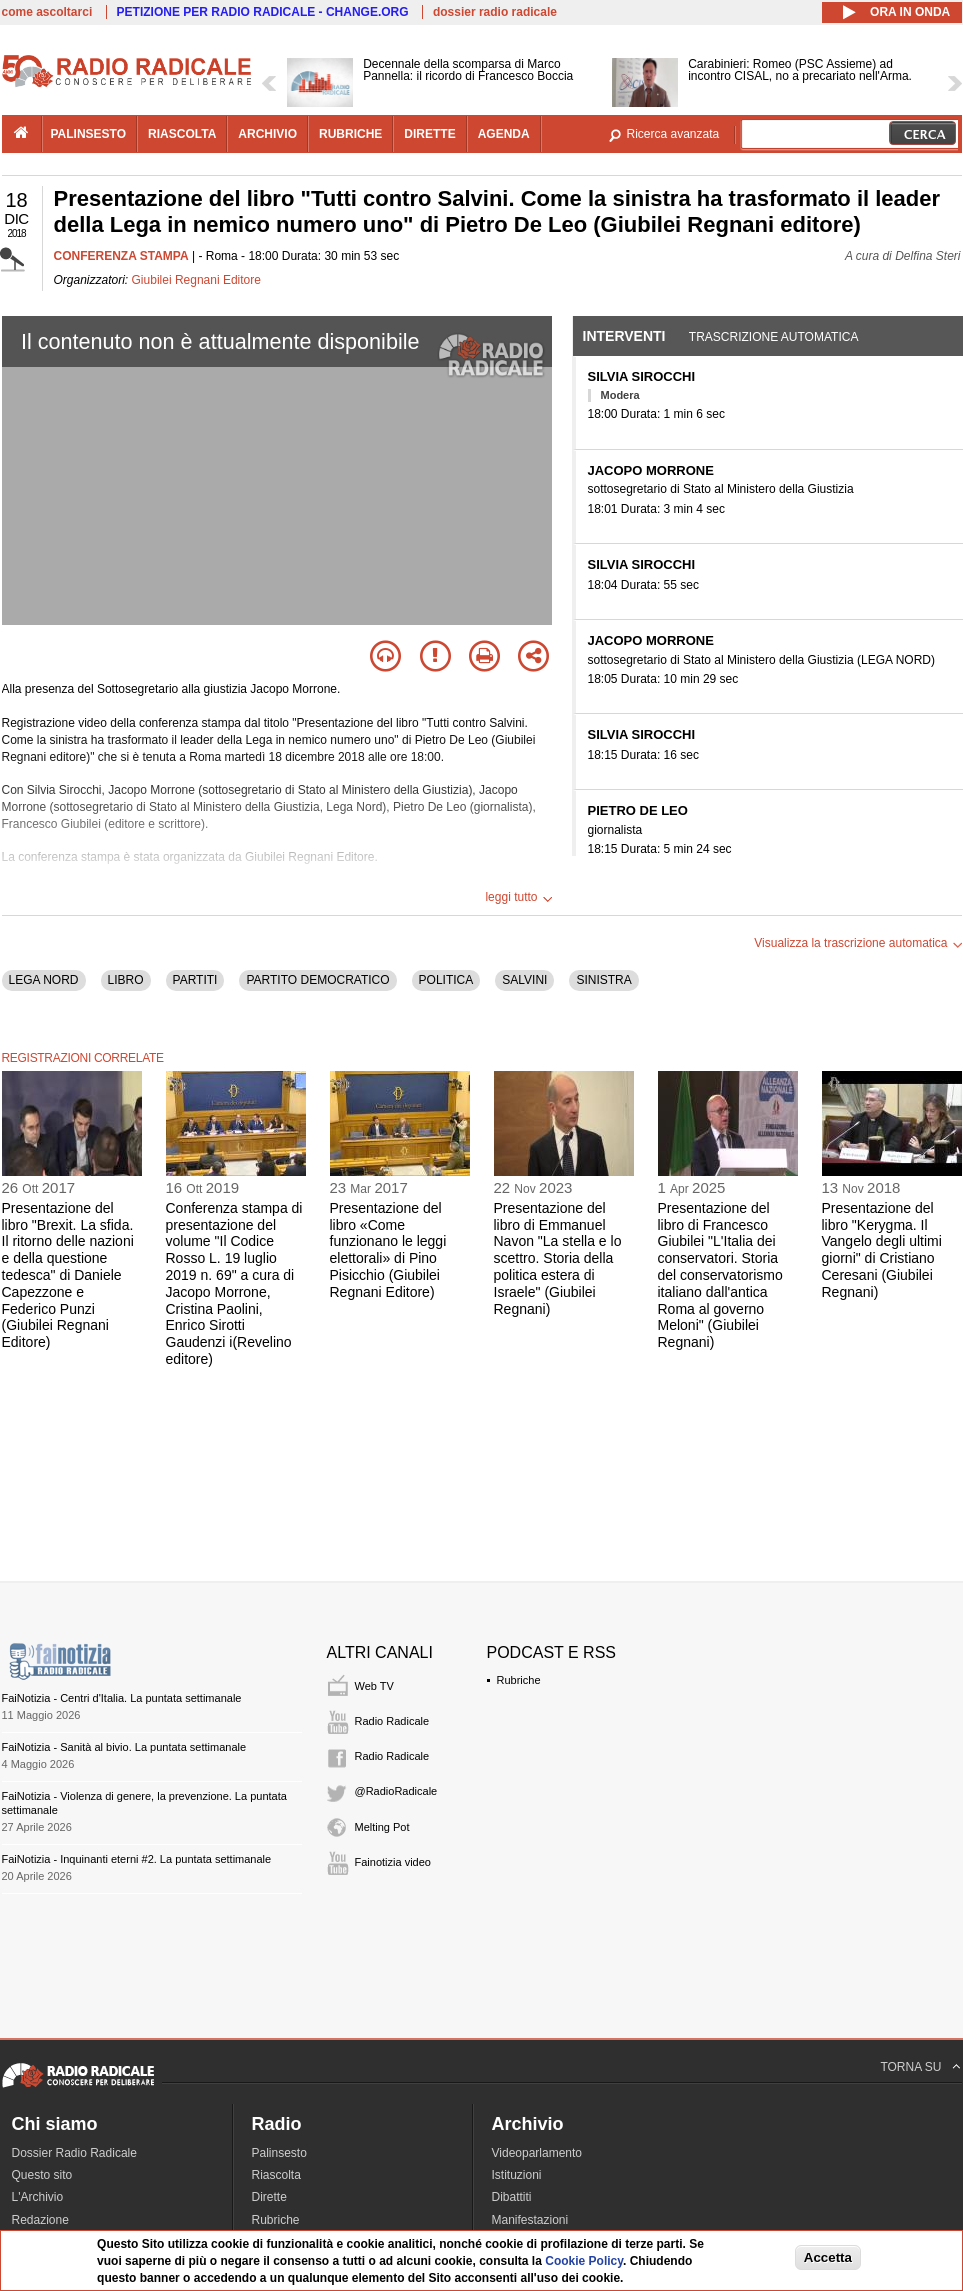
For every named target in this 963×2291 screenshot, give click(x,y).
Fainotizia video (393, 1862)
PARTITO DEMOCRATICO (317, 980)
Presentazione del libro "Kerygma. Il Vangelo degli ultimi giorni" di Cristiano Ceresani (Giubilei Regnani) (882, 1250)
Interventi (624, 336)
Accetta (828, 2257)
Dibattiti (512, 2197)
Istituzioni (517, 2175)
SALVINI (524, 980)
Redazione (40, 2220)
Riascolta (276, 2175)
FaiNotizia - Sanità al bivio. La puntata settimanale (124, 1747)
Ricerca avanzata (673, 134)
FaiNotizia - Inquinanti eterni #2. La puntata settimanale (137, 1859)
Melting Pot (382, 1827)
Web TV (374, 1686)
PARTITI (195, 980)
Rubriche (519, 1680)
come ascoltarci (47, 12)
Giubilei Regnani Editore (196, 280)
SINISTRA (603, 980)
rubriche (350, 134)
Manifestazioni (530, 2220)
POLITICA (446, 980)
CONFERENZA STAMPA (121, 256)
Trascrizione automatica (774, 337)
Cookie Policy (584, 2261)
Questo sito (42, 2175)
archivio (267, 134)
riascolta (182, 134)
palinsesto (89, 134)
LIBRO (126, 980)
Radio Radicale (392, 1721)
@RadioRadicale (396, 1791)
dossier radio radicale (495, 12)
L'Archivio (38, 2197)
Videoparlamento (537, 2153)
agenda (504, 134)
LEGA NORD (44, 980)
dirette (429, 134)
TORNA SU (910, 2067)
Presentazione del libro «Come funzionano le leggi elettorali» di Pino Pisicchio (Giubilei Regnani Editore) (388, 1250)
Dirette (269, 2197)
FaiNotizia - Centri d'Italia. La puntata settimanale (122, 1698)
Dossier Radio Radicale (74, 2153)
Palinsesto (279, 2153)
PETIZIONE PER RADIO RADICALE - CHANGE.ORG (263, 12)
